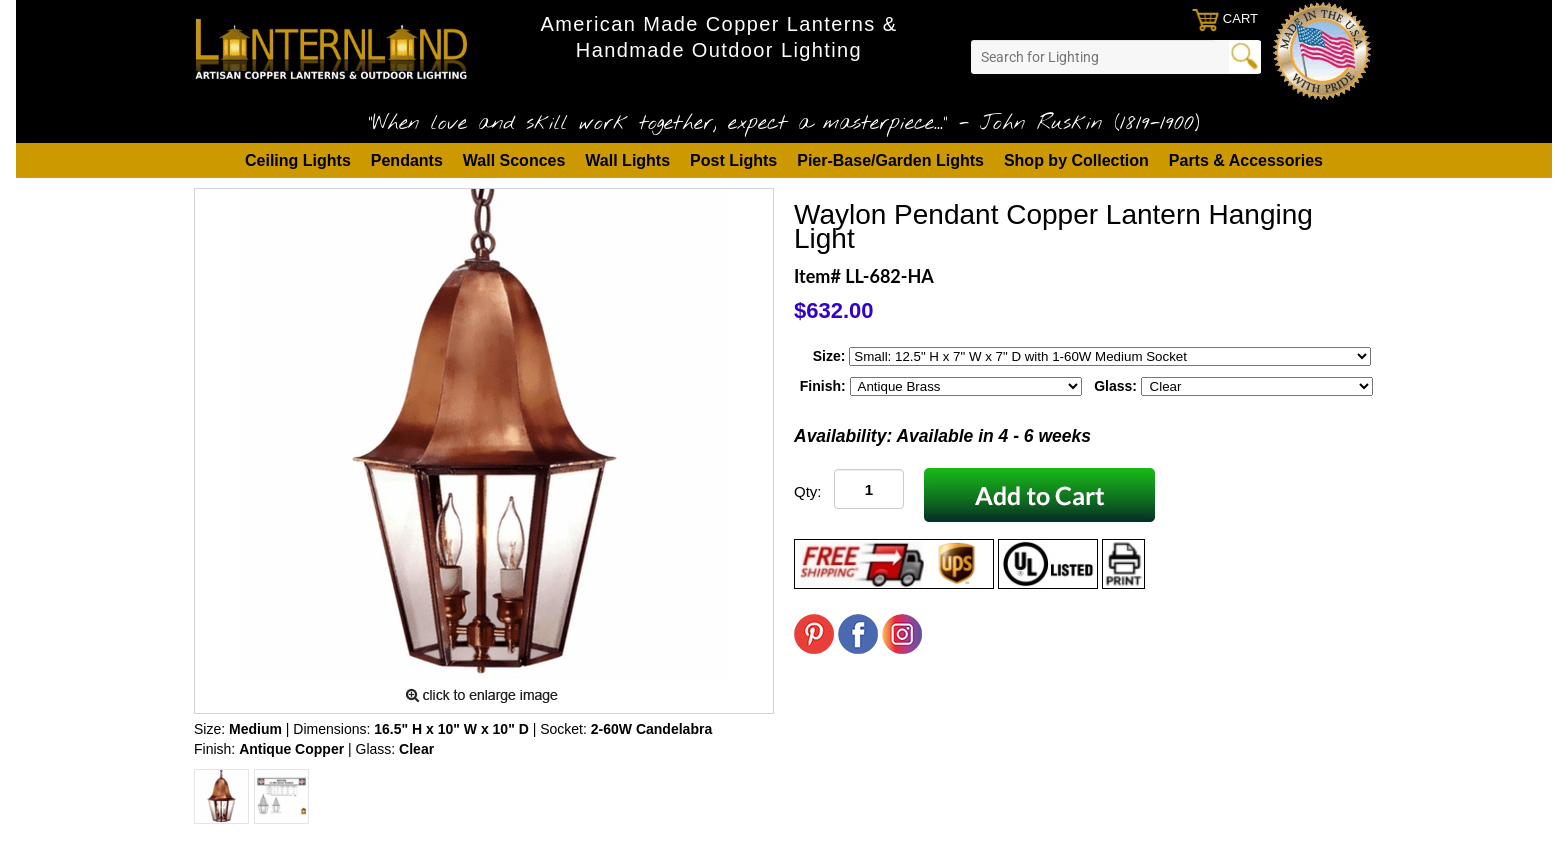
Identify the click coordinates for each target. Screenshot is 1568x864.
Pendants (407, 160)
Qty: (808, 491)
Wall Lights (627, 160)
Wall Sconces (514, 160)
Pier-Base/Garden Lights (890, 160)
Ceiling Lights (298, 160)
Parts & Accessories (1246, 160)
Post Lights (733, 160)
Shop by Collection (1076, 160)
